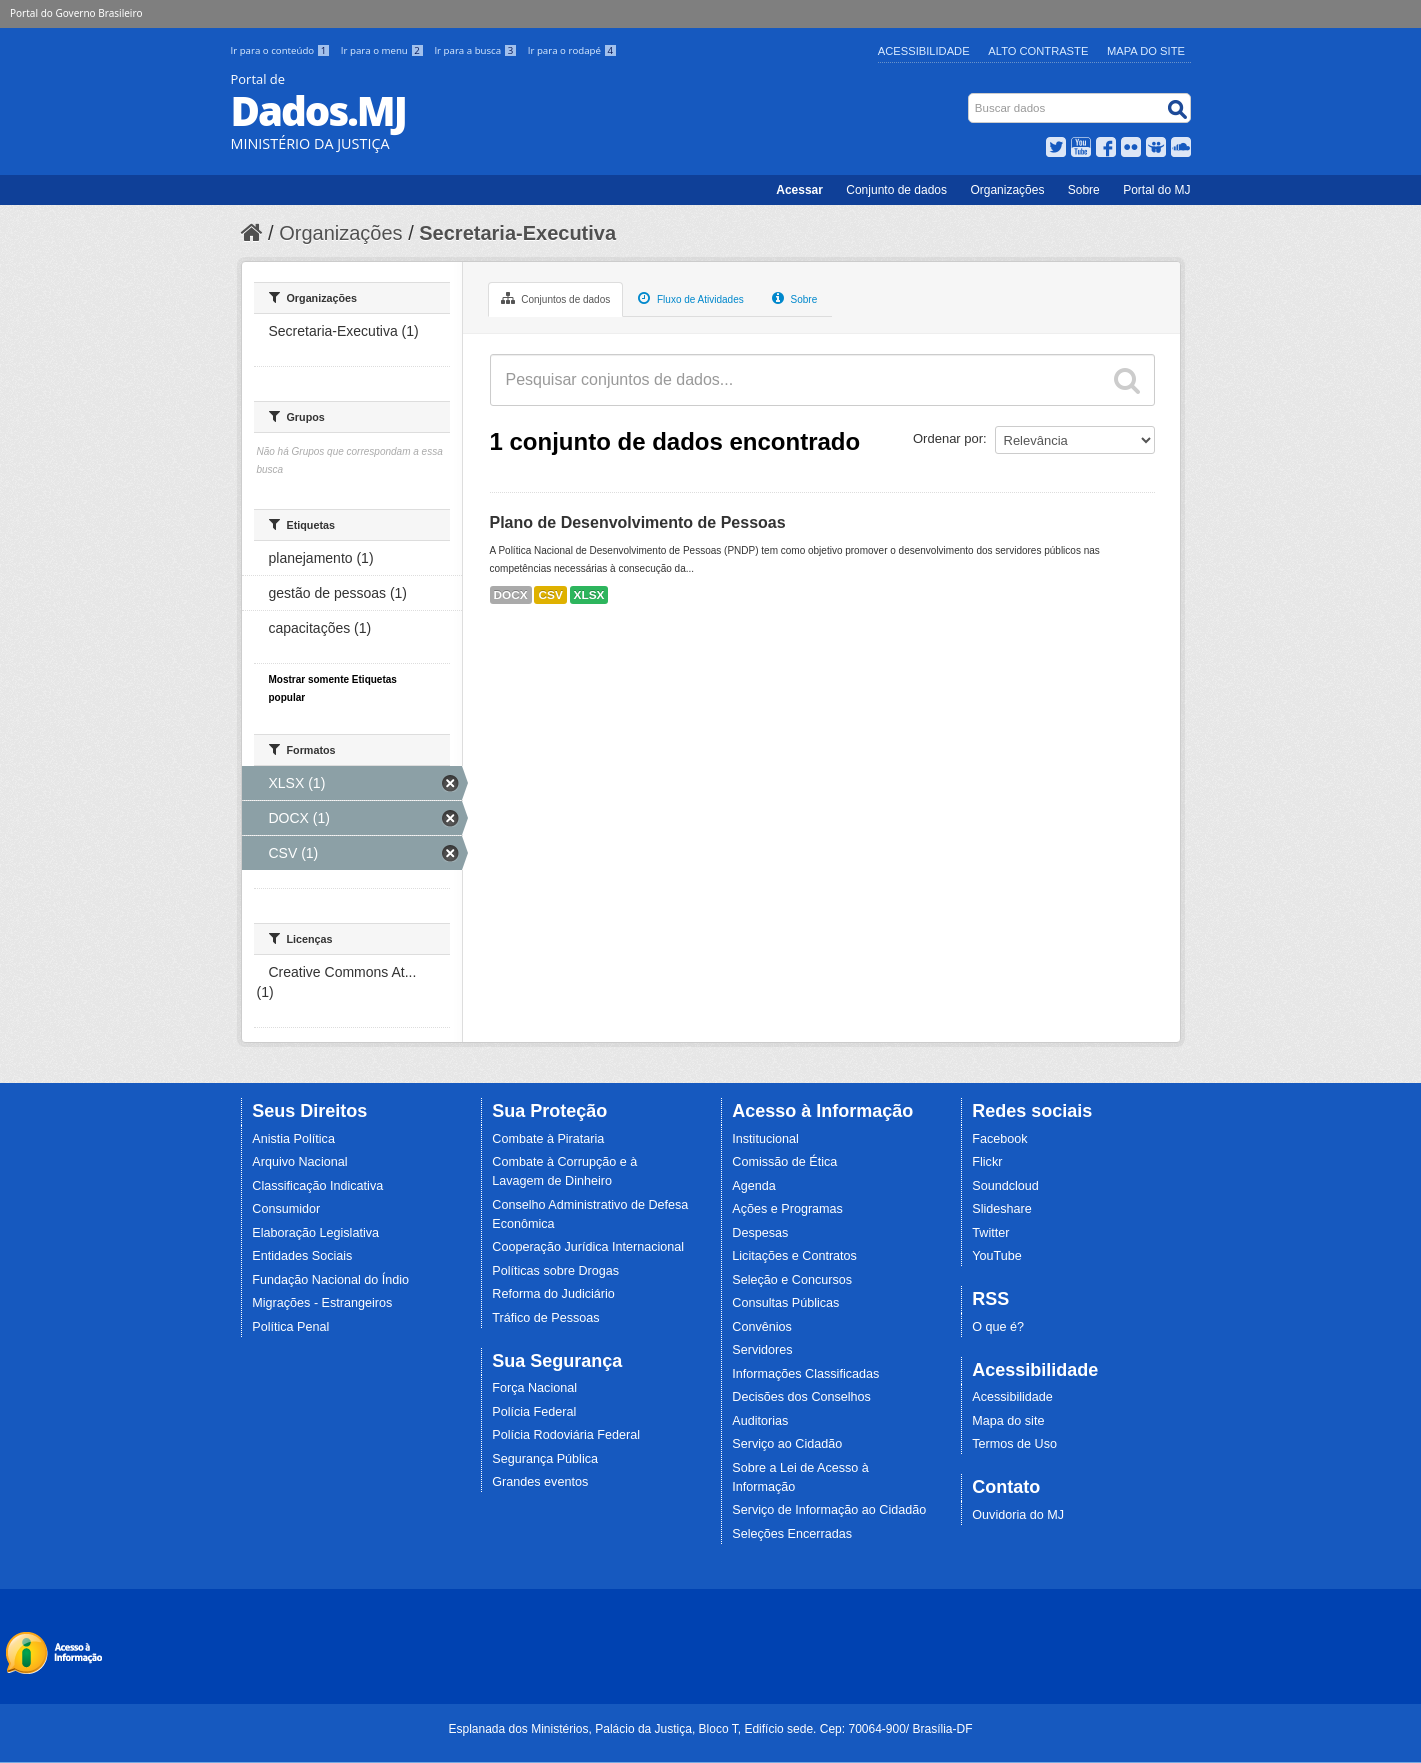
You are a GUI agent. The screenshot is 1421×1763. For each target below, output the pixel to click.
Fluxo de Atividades (691, 298)
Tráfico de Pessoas (545, 1318)
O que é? (998, 1327)
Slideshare (1002, 1209)
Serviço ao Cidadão (787, 1444)
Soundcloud (1005, 1186)
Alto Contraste (1038, 51)
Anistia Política (293, 1139)
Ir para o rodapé (572, 50)
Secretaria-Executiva (517, 233)
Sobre (1084, 190)
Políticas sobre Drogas (555, 1271)
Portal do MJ (1156, 190)
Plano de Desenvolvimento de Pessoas (638, 522)
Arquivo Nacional (299, 1162)
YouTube (997, 1256)
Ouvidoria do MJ (1018, 1515)
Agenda (753, 1186)
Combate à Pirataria (548, 1139)
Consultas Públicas (785, 1303)
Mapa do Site (1146, 51)
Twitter (990, 1233)
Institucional (765, 1139)
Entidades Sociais (302, 1256)
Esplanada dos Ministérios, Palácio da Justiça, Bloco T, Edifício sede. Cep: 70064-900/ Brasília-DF (710, 1729)
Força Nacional (534, 1388)
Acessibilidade (924, 51)
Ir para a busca (476, 50)
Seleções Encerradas (792, 1534)
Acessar (799, 190)
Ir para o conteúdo (282, 50)
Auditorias (760, 1421)
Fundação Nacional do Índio (330, 1280)
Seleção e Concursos (792, 1280)
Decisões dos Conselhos (801, 1397)
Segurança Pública (545, 1459)
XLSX (589, 595)
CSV (550, 595)
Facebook (999, 1139)
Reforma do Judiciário (553, 1294)
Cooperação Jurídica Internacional (588, 1247)
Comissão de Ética (784, 1162)
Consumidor (286, 1209)
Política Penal (290, 1327)
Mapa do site (1008, 1421)
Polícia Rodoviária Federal (566, 1435)
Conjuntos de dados (556, 298)
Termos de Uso (1014, 1444)
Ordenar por (948, 438)
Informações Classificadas (805, 1374)
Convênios (762, 1327)
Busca (969, 97)
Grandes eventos (540, 1482)
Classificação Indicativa (317, 1186)
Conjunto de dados (896, 190)
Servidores (762, 1350)
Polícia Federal (534, 1412)
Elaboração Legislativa (315, 1233)
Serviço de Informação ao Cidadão (829, 1510)
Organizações (1007, 190)
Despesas (760, 1233)
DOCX (511, 595)
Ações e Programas (787, 1209)
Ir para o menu (384, 50)
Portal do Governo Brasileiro (76, 13)
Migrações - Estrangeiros (322, 1303)
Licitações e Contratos (794, 1256)
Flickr (987, 1162)
